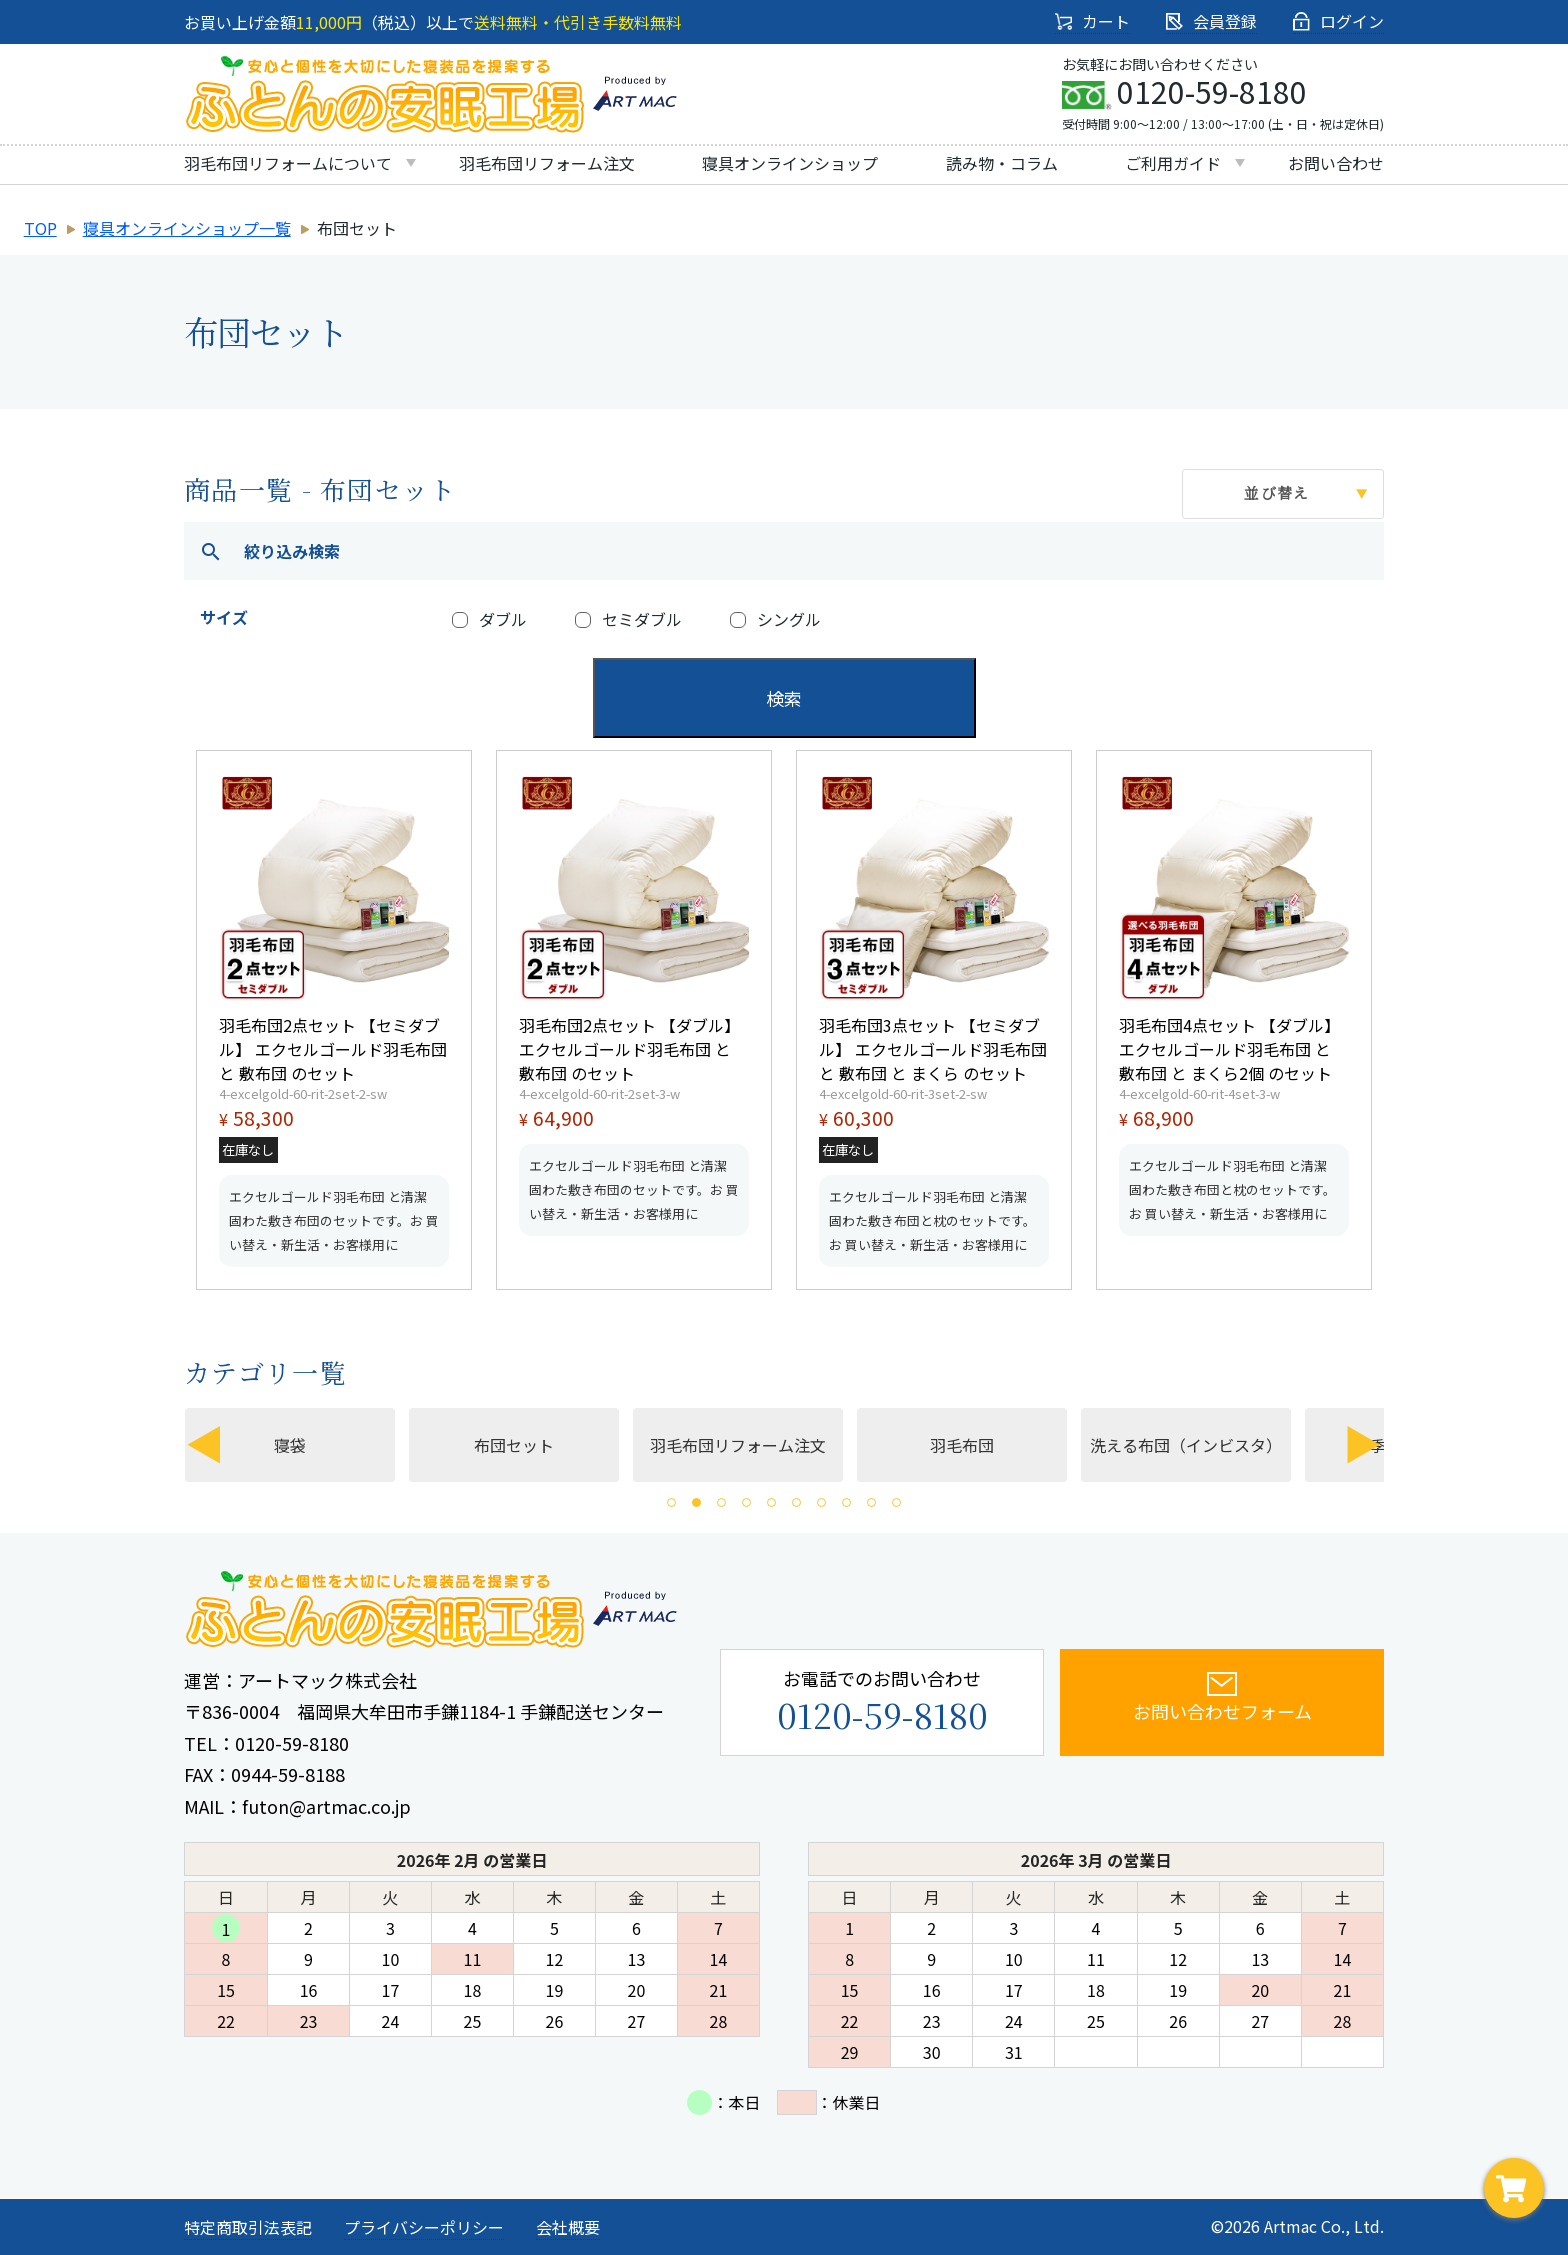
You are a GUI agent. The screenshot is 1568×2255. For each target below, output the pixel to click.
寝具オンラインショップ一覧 (187, 228)
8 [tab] (846, 1502)
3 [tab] (721, 1502)
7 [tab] (821, 1502)
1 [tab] (671, 1502)
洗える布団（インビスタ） (1208, 1445)
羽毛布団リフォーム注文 (547, 163)
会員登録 (1211, 21)
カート (1092, 21)
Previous (204, 1445)
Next (1364, 1445)
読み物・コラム (1002, 163)
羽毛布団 (984, 1445)
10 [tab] (896, 1502)
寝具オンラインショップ (790, 163)
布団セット (536, 1445)
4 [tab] (746, 1502)
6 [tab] (796, 1502)
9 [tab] (871, 1502)
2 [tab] (696, 1502)
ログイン (1338, 21)
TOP (40, 228)
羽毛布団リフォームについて (288, 163)
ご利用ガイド (1173, 163)
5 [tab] (771, 1502)
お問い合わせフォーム (1222, 1698)
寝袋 (312, 1445)
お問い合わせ (1336, 163)
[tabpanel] (756, 1445)
